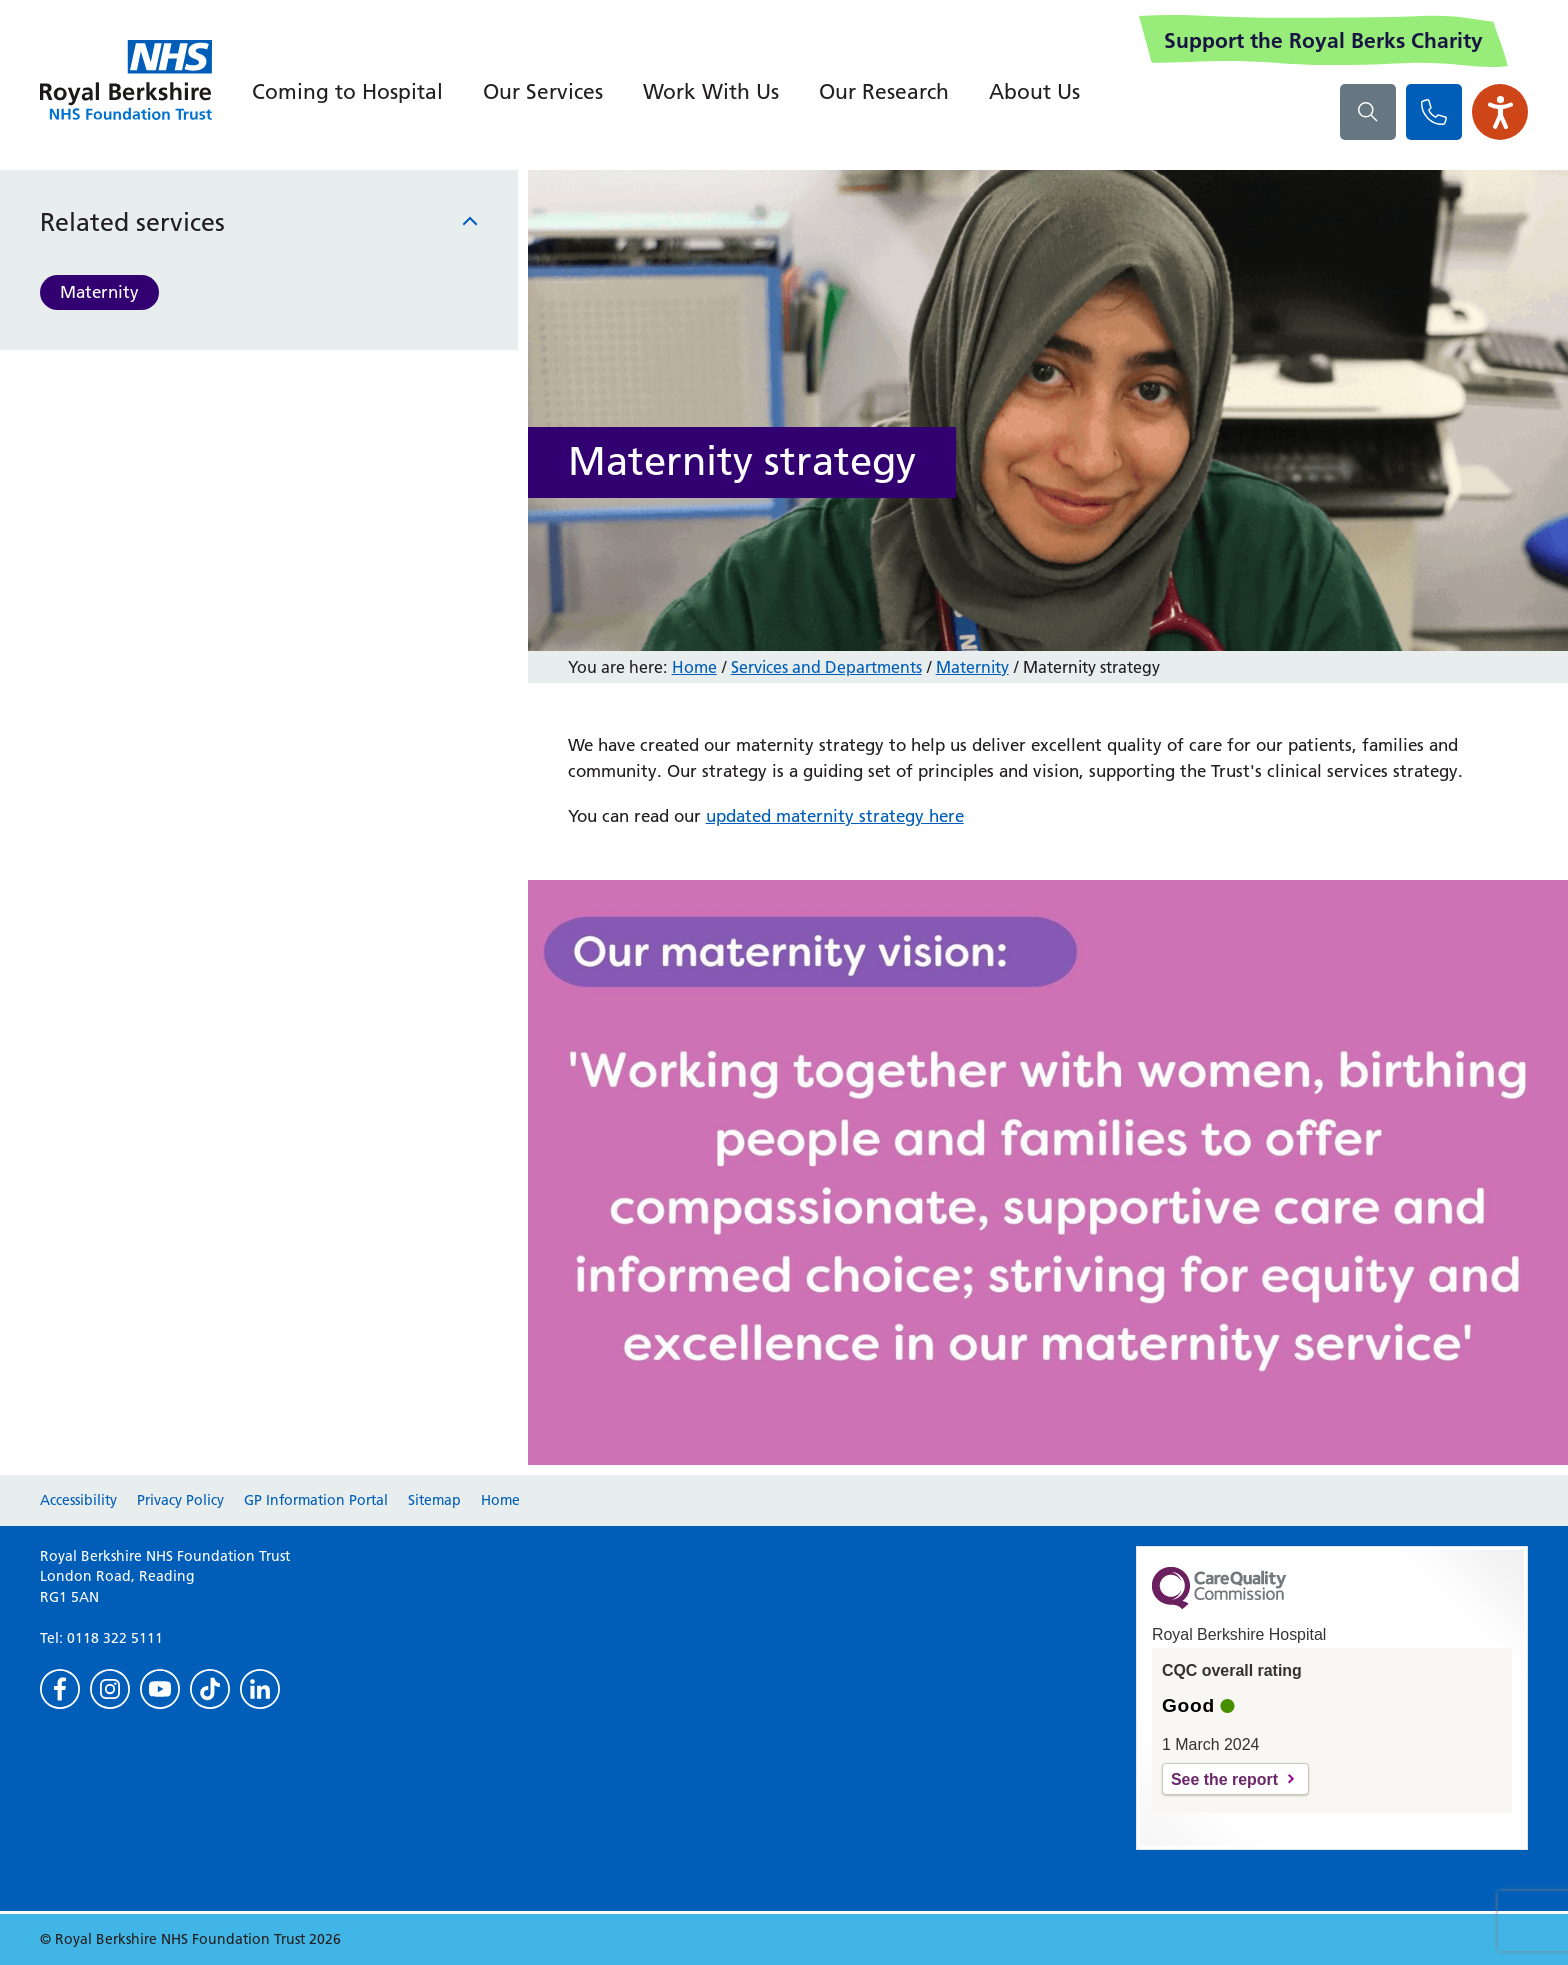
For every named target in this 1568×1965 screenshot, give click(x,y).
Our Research (884, 91)
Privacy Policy (180, 1500)
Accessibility (78, 1500)
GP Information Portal (316, 1500)
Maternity (99, 292)
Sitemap (434, 1500)
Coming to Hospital (347, 91)
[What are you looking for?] (1368, 112)
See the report (1224, 1779)
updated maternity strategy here (835, 816)
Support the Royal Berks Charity (1323, 40)
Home (694, 667)
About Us (1034, 91)
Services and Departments (826, 667)
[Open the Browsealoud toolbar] (1500, 112)
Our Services (543, 91)
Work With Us (711, 91)
